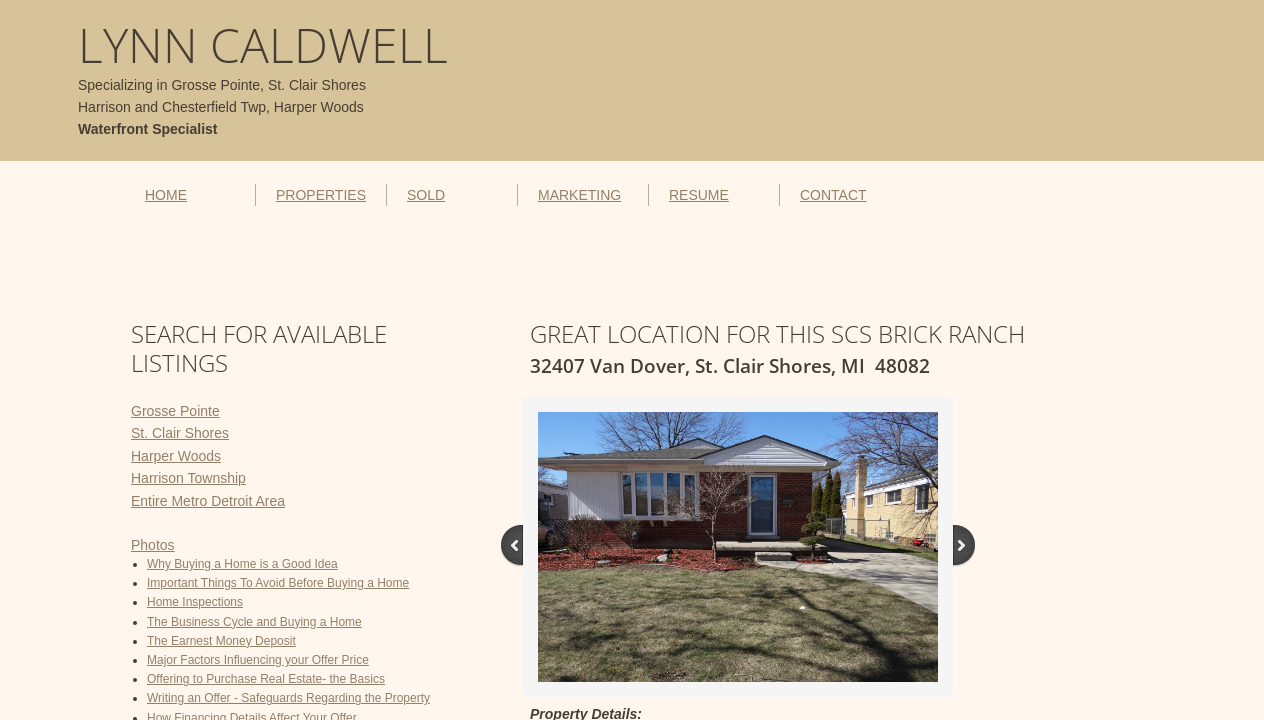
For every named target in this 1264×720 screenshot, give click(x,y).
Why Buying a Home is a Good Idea (242, 564)
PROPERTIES (321, 195)
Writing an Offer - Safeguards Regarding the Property (288, 698)
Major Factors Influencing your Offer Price (258, 660)
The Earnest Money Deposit (221, 641)
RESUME (699, 195)
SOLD (426, 195)
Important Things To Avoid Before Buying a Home (278, 583)
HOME (166, 195)
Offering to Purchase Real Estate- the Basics (266, 679)
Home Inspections (195, 602)
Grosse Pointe (175, 411)
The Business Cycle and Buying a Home (254, 622)
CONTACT (833, 195)
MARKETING (579, 195)
